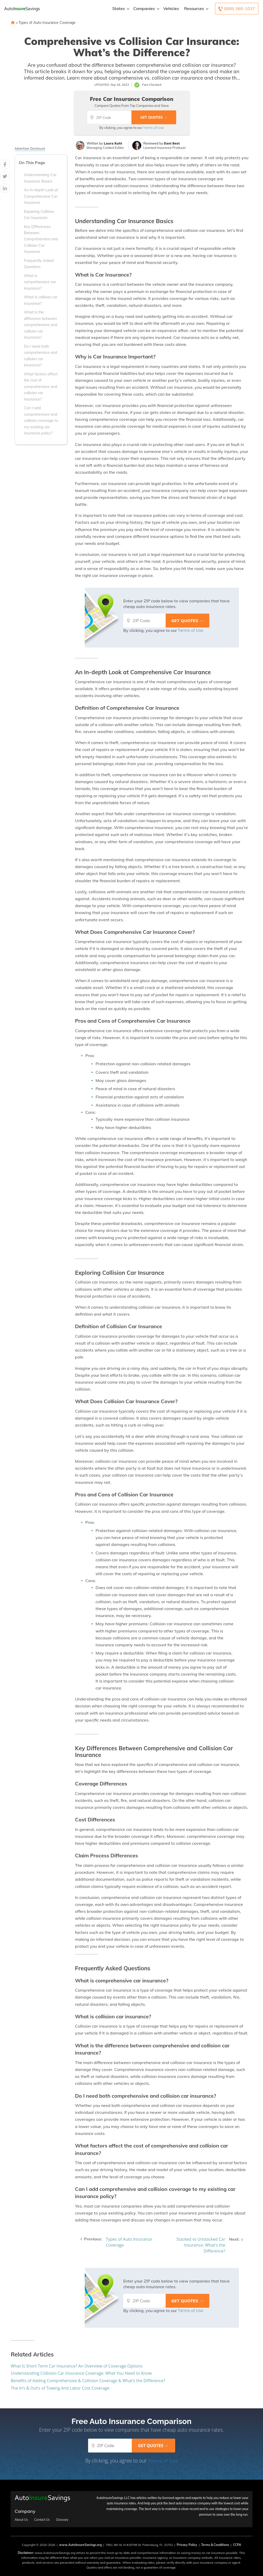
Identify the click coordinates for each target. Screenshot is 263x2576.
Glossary (62, 2520)
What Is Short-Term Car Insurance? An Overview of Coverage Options (77, 2366)
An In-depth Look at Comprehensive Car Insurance (41, 196)
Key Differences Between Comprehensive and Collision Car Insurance (41, 239)
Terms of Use (153, 127)
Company (25, 2511)
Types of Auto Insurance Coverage (47, 22)
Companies (145, 8)
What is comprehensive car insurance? (40, 282)
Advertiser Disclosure (30, 149)
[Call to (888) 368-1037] (236, 8)
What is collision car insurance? (41, 300)
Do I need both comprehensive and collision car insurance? (40, 355)
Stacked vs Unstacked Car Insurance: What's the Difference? (200, 2245)
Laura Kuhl (113, 143)
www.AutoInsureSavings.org (80, 2545)
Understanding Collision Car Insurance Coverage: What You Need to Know (81, 2373)
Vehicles (171, 8)
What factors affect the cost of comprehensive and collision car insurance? (41, 387)
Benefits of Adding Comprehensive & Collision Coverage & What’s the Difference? (88, 2380)
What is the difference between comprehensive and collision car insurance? (40, 325)
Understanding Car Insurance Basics (40, 178)
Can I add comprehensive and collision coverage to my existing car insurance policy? (41, 420)
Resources (195, 8)
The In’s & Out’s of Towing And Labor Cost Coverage (60, 2388)
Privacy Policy (187, 2545)
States (120, 8)
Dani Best (172, 143)
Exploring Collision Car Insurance (39, 214)
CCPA (237, 2545)
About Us (21, 2520)
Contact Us (42, 2520)
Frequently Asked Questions (39, 263)
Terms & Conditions (215, 2545)
